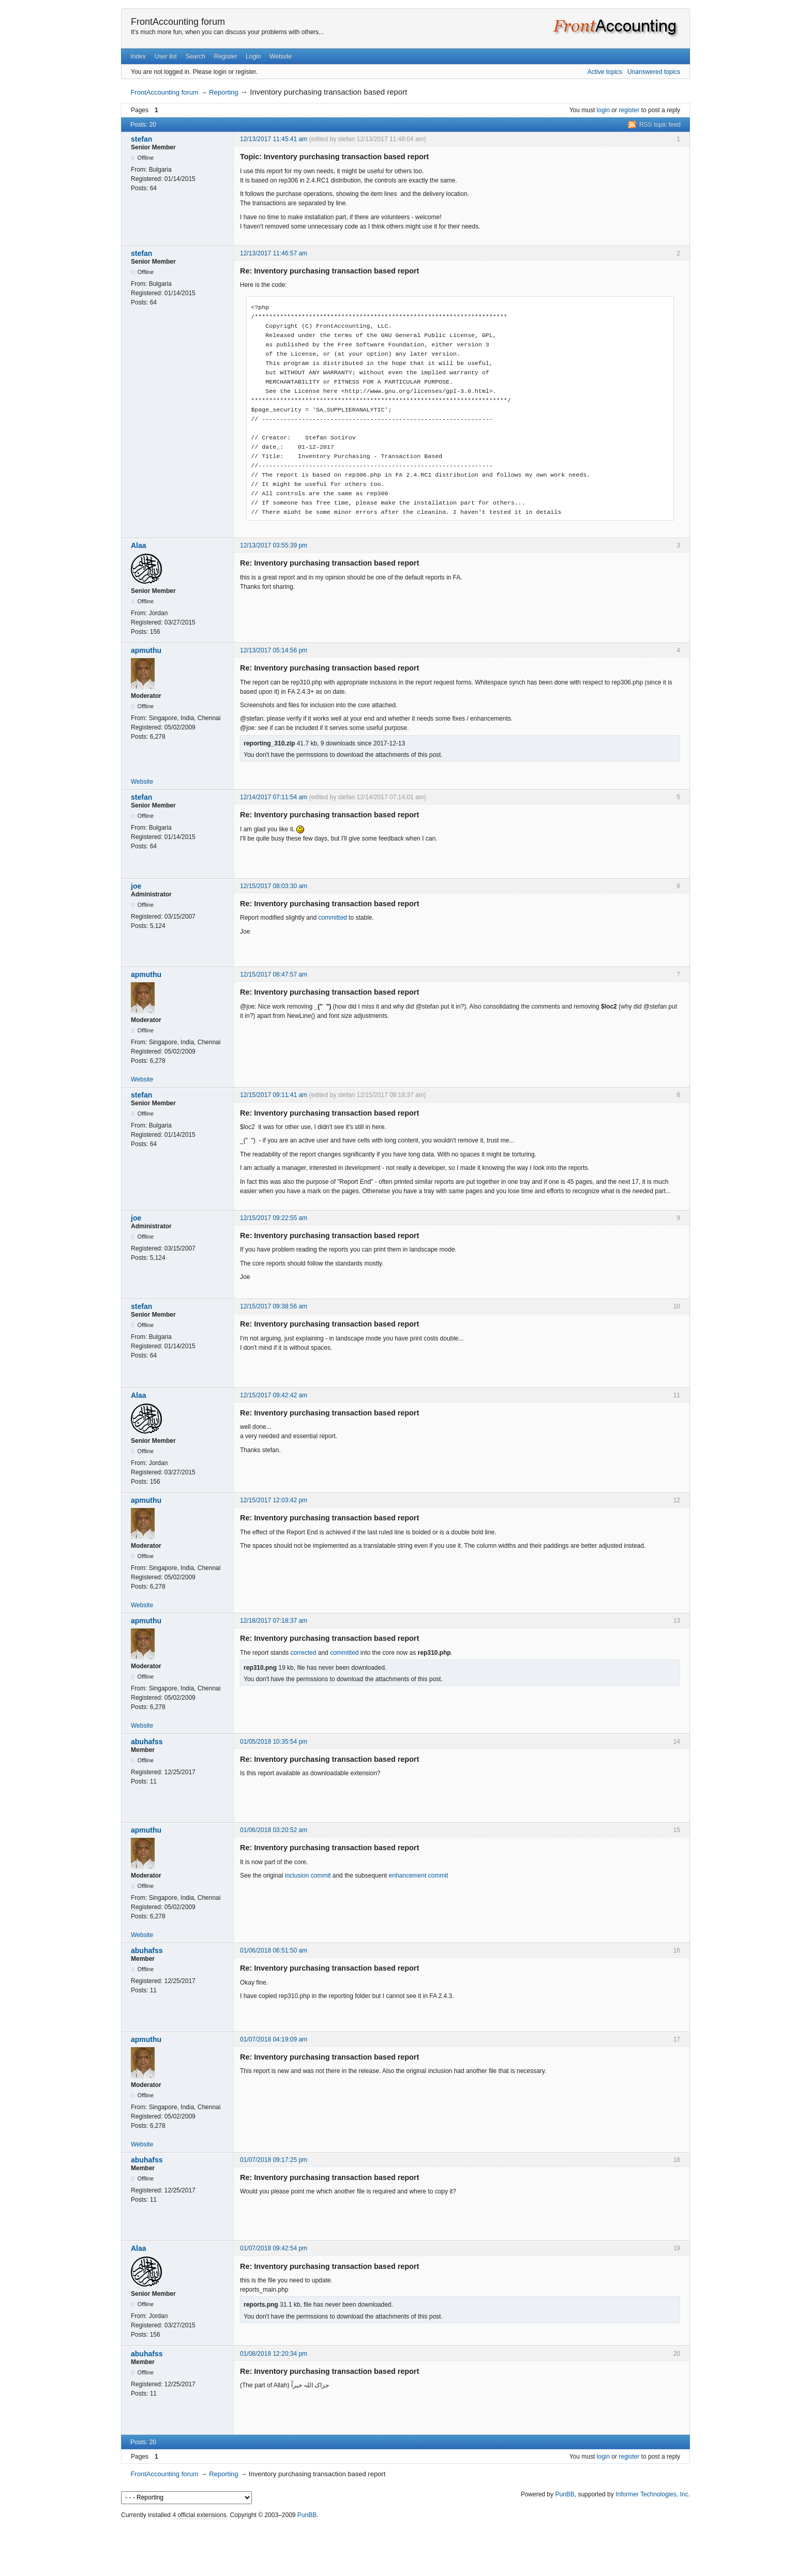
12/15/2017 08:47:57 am (273, 974)
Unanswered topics (653, 71)
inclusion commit (308, 1875)
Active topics (605, 71)
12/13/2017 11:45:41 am (273, 139)
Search (195, 56)
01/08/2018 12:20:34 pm (273, 2353)
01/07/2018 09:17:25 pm (273, 2159)
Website (280, 56)
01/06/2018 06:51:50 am (273, 1950)
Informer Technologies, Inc (651, 2494)
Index (137, 56)
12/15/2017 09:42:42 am (273, 1395)
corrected (303, 1652)
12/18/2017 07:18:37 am (273, 1620)
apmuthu (146, 650)
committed (332, 917)
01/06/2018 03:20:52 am (273, 1830)
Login (253, 56)
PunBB (564, 2494)
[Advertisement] (405, 2545)
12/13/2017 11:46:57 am (273, 253)
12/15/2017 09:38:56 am (273, 1306)
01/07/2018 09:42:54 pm (273, 2248)
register (629, 110)
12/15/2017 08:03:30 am (273, 886)
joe (136, 886)
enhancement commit (418, 1875)
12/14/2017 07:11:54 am (273, 797)
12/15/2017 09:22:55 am (273, 1218)
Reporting (223, 92)
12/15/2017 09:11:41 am (273, 1095)
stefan (141, 139)
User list (166, 56)
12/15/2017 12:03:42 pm (273, 1500)
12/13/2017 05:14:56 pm (273, 650)
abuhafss (146, 1741)
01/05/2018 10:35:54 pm (273, 1741)
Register (225, 56)
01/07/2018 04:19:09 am (273, 2039)
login (603, 110)
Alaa (138, 545)
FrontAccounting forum (178, 22)
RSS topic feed (660, 124)
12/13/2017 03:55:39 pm (273, 545)
